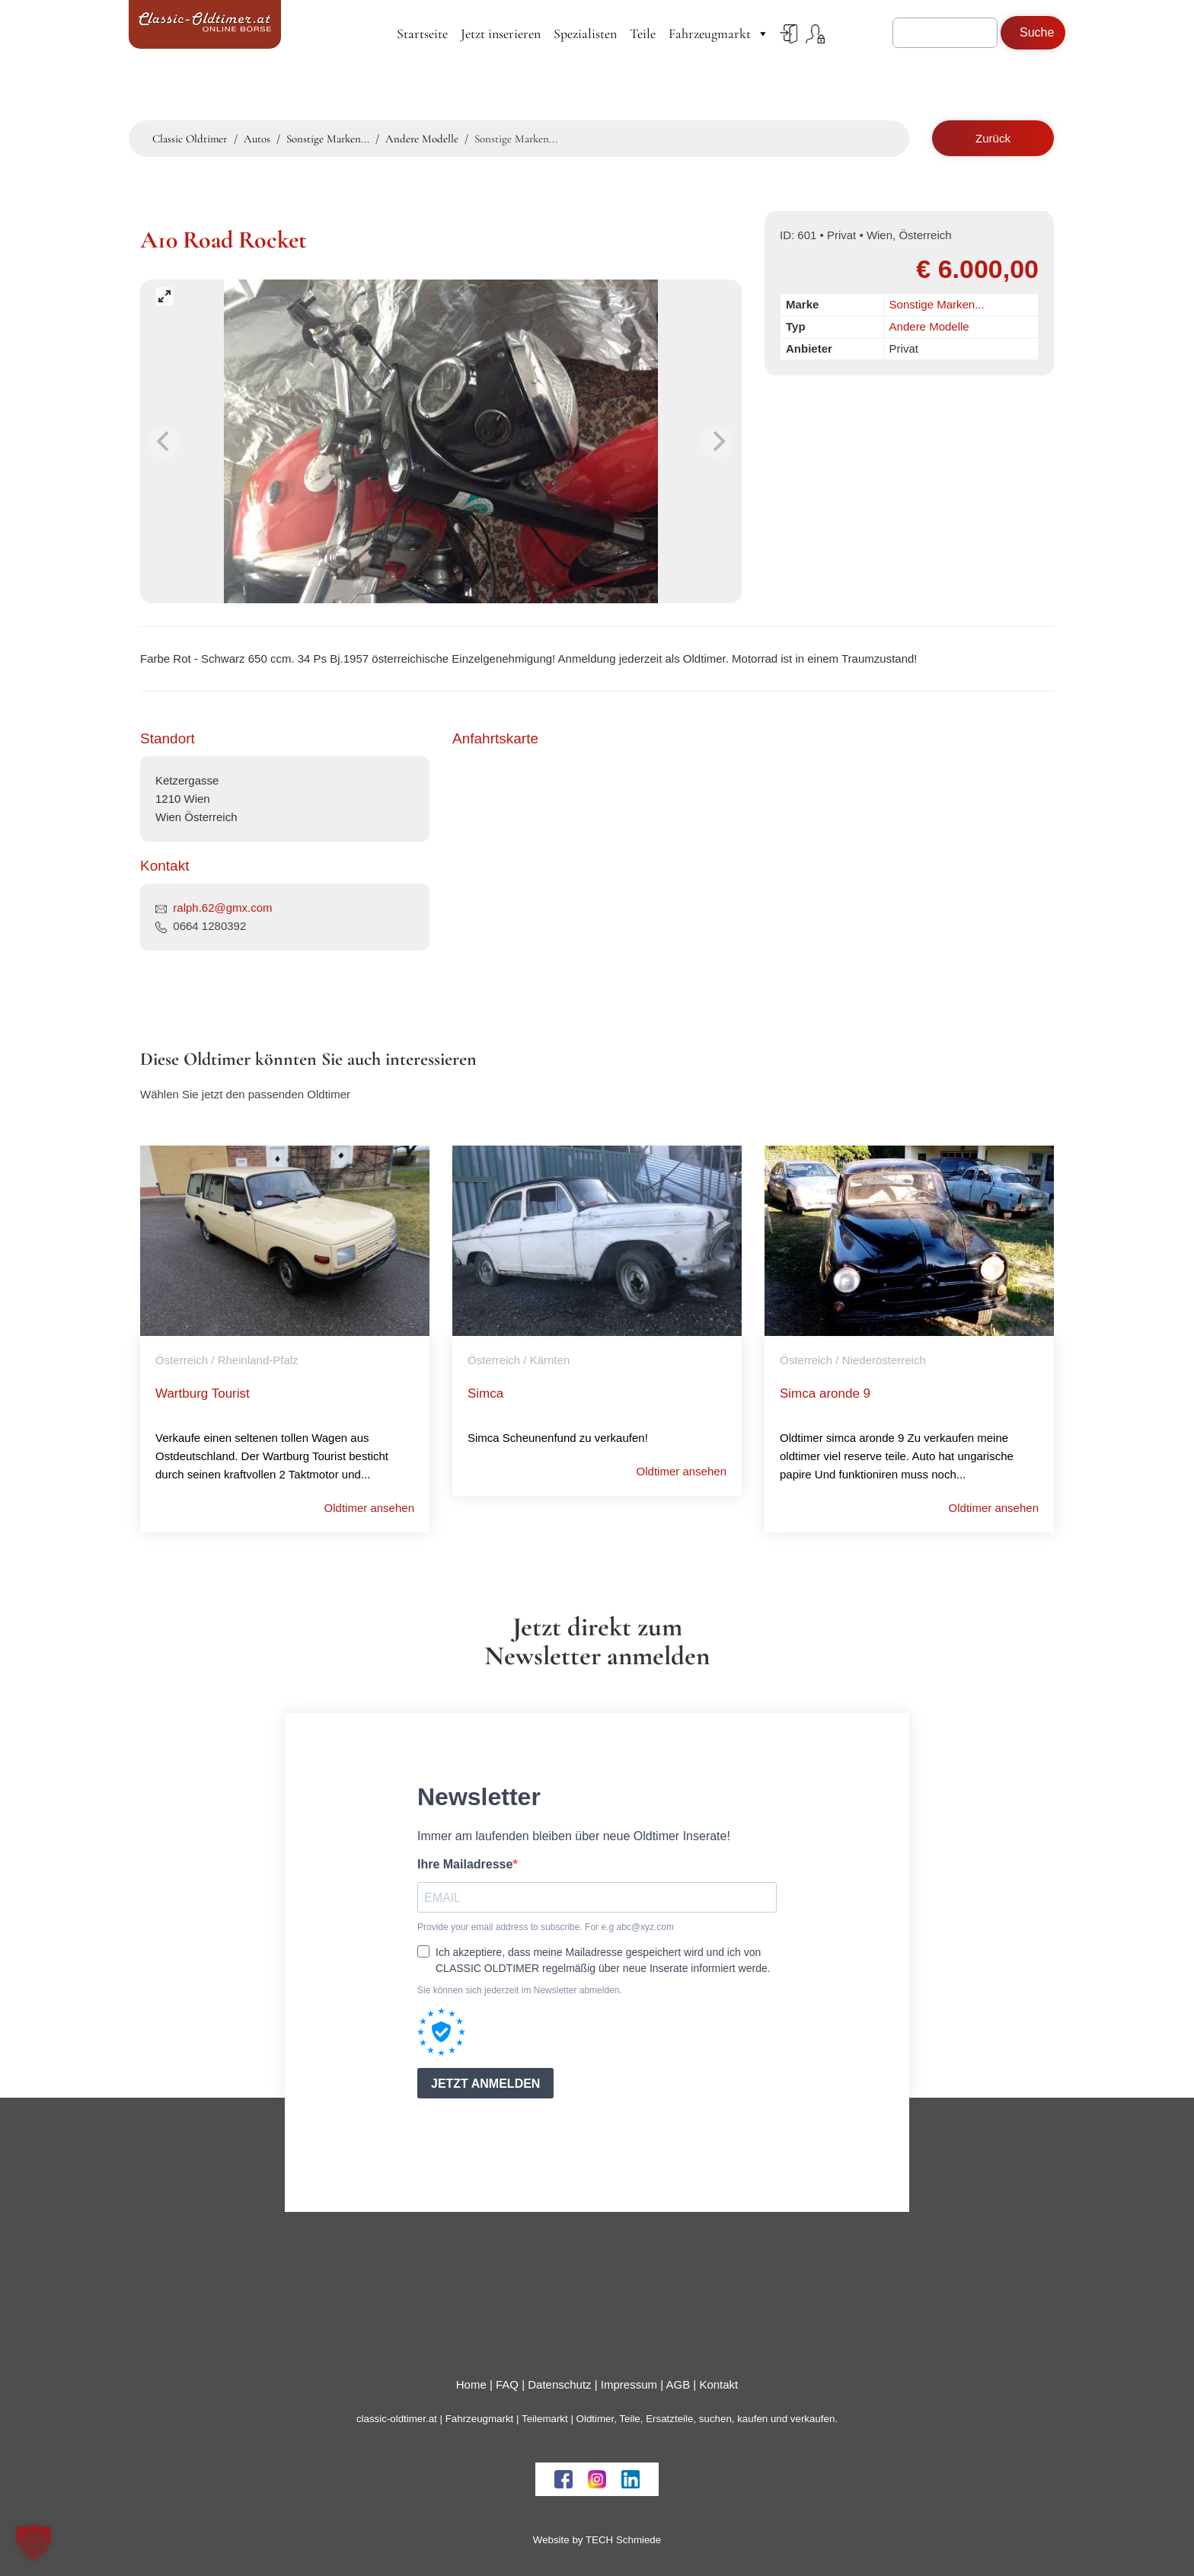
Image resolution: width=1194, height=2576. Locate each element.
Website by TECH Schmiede (597, 2540)
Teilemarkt (545, 2418)
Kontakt (718, 2384)
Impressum (629, 2384)
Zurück (992, 138)
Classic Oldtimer (189, 138)
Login (788, 33)
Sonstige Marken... (937, 304)
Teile (643, 33)
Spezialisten (585, 33)
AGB (678, 2384)
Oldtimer (595, 2418)
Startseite (422, 33)
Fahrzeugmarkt (719, 33)
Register (815, 33)
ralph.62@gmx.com (222, 907)
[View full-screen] (164, 296)
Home (471, 2384)
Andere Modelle (929, 326)
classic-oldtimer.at (396, 2418)
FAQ (507, 2384)
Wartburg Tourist (202, 1393)
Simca (485, 1393)
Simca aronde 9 (825, 1393)
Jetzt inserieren (501, 33)
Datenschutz (559, 2384)
